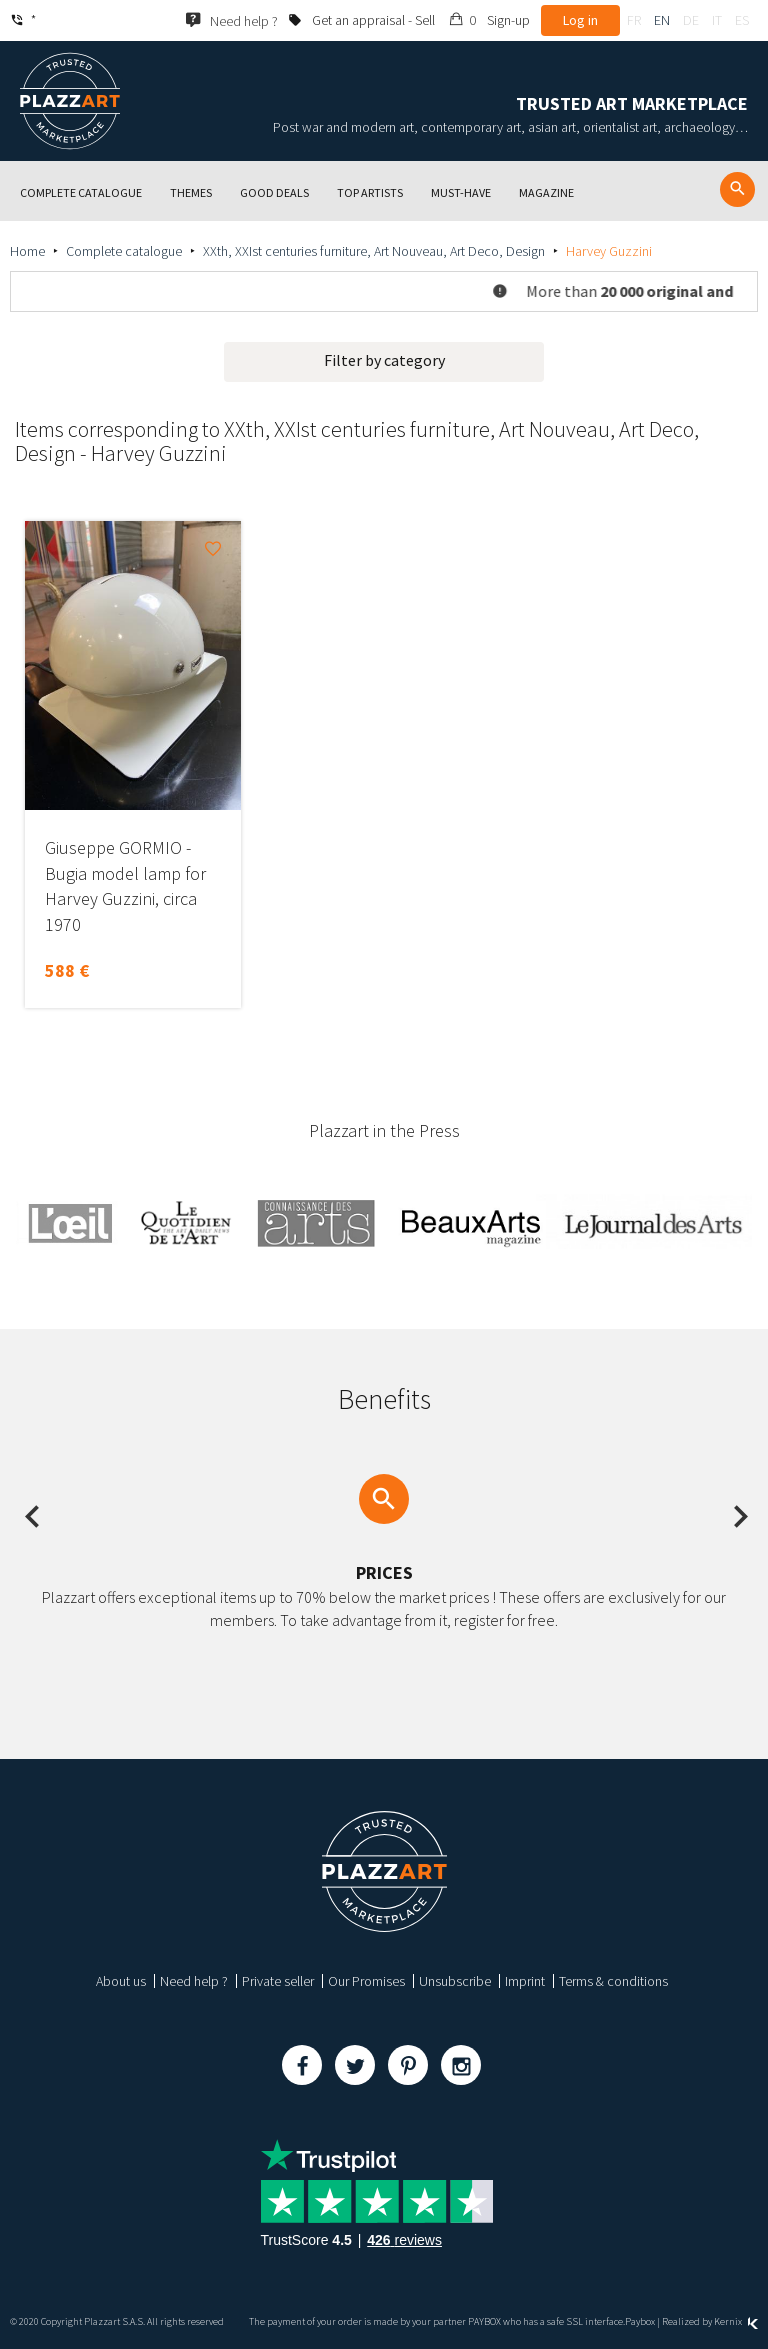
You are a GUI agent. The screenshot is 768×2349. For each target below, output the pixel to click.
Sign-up (508, 20)
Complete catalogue (124, 251)
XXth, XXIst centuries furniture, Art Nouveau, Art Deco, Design (374, 251)
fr (634, 20)
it (717, 20)
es (742, 20)
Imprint (525, 1981)
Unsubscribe (455, 1981)
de (691, 20)
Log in (580, 20)
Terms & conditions (613, 1981)
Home (27, 251)
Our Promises (366, 1981)
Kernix (736, 2321)
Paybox (640, 2321)
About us (121, 1981)
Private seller (278, 1981)
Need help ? (194, 1981)
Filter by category (384, 360)
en (662, 20)
